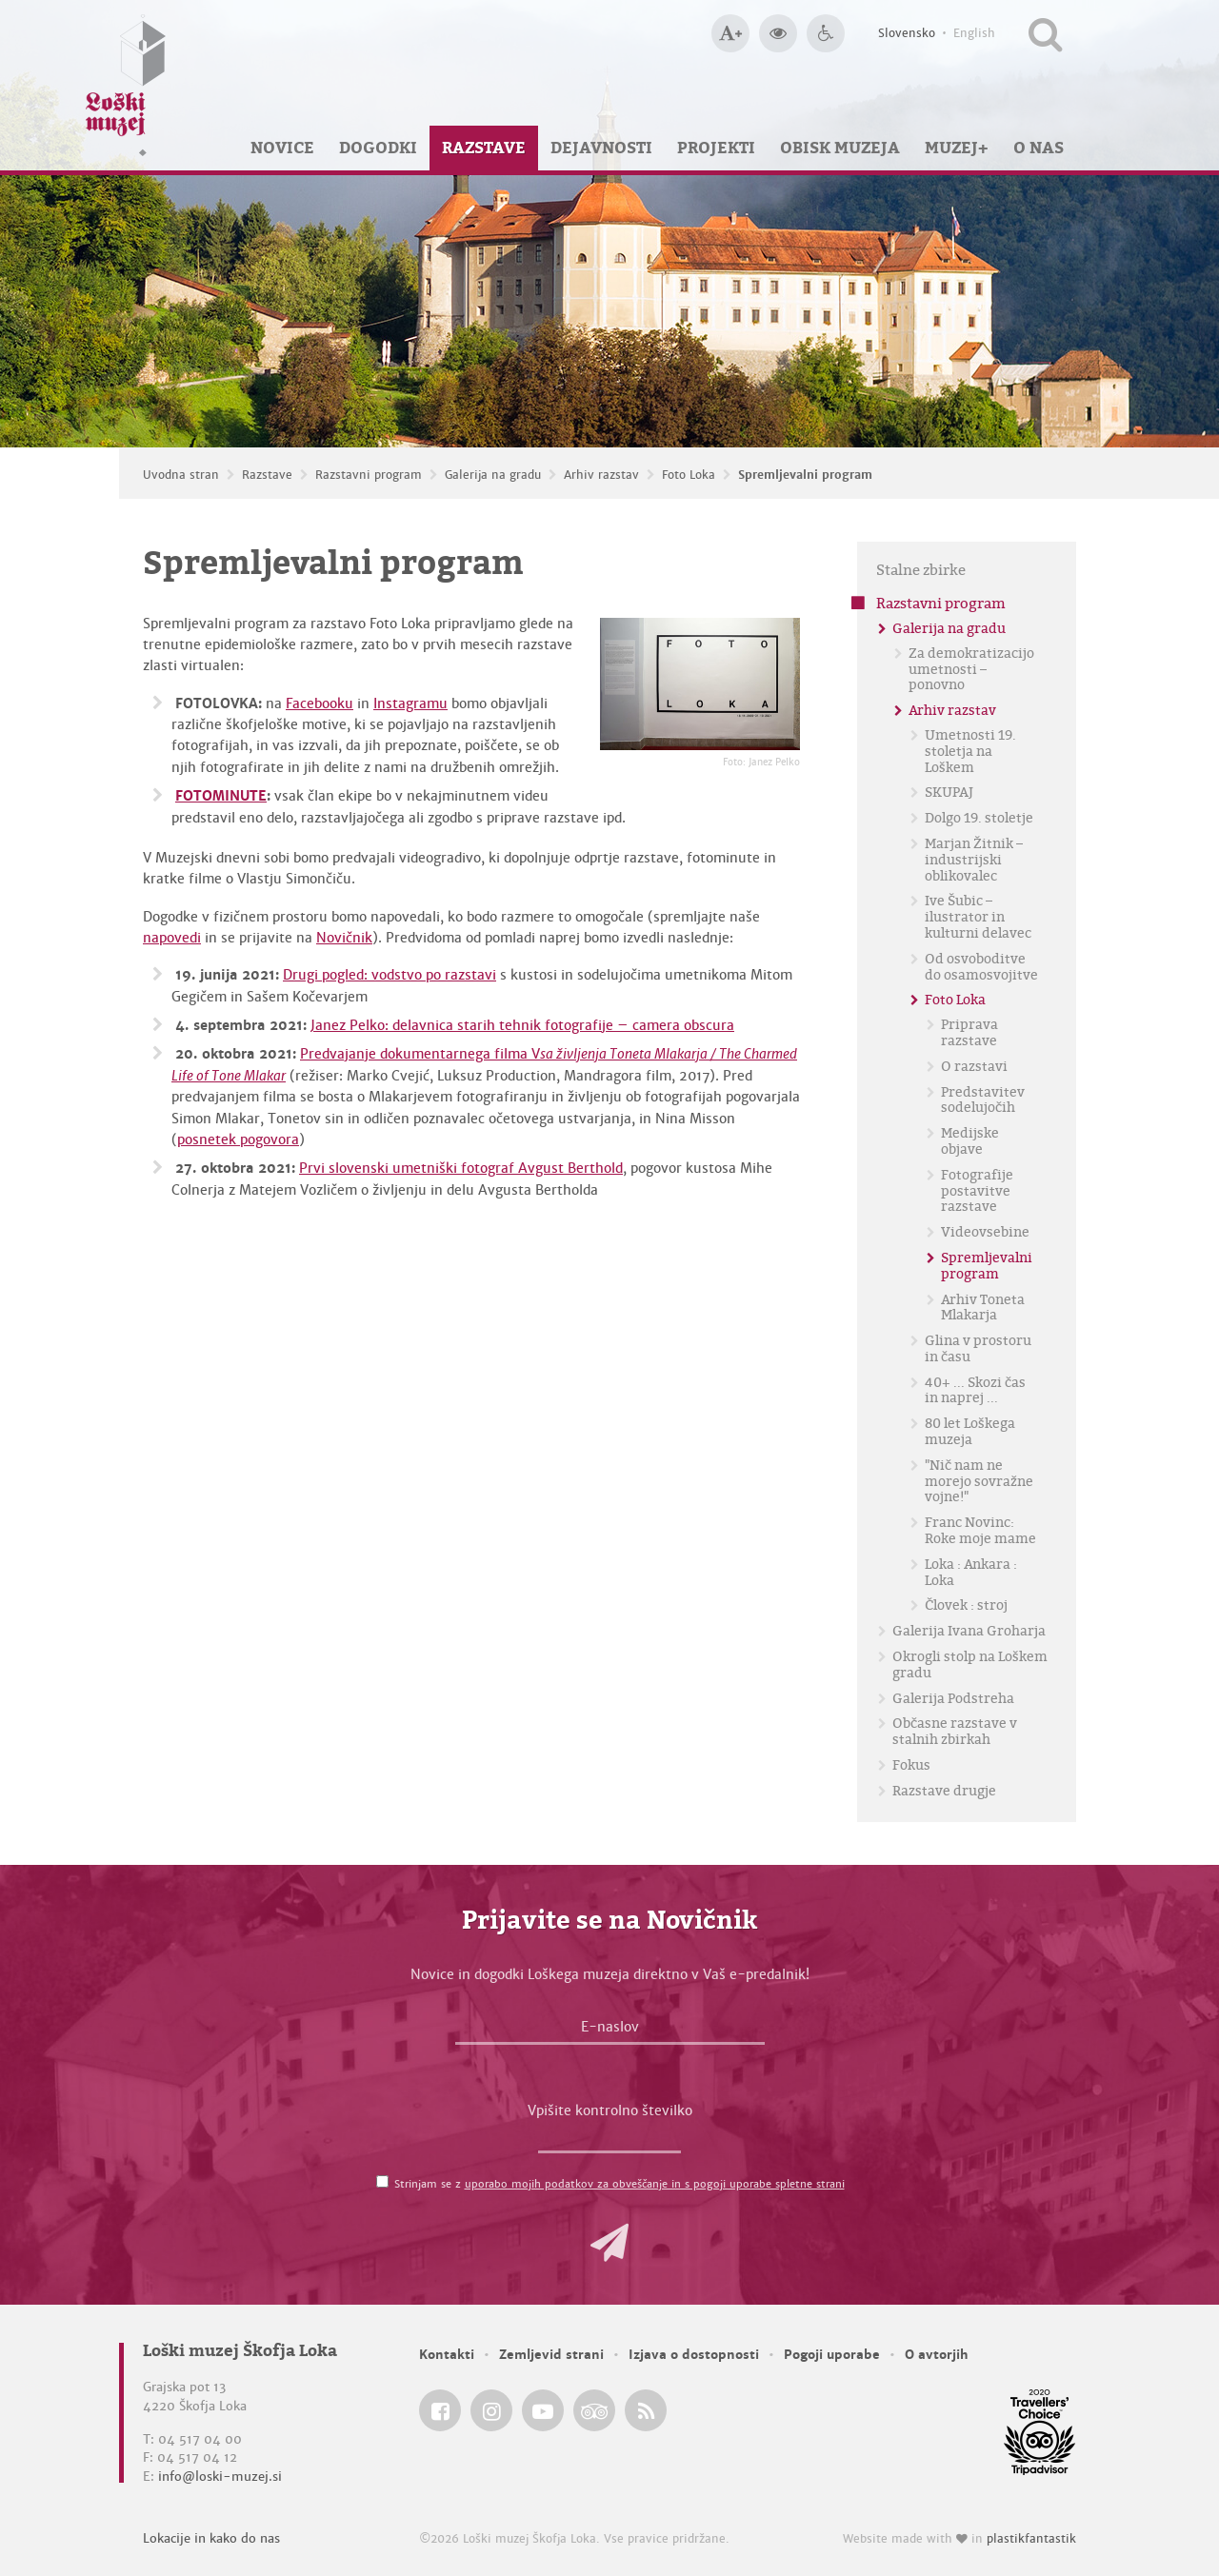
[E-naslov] (610, 2031)
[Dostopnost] (826, 33)
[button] (609, 2243)
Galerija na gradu (493, 475)
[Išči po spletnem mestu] (1045, 33)
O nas (1038, 147)
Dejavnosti (601, 147)
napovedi (172, 937)
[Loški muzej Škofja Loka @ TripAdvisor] (594, 2410)
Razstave (484, 147)
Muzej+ (957, 147)
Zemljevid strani (551, 2355)
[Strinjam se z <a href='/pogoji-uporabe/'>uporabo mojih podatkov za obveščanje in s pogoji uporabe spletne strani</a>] (382, 2181)
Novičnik (344, 937)
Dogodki (378, 147)
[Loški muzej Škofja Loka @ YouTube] (543, 2410)
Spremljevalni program (805, 475)
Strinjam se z (619, 2183)
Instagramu (410, 703)
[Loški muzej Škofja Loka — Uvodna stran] (126, 85)
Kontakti (446, 2355)
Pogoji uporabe (832, 2355)
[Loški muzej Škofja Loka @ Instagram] (491, 2410)
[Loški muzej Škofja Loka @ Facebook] (440, 2410)
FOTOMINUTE (221, 795)
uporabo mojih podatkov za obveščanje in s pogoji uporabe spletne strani (655, 2183)
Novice (282, 147)
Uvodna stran (181, 475)
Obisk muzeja (840, 147)
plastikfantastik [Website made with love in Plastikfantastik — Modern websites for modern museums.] (1031, 2539)
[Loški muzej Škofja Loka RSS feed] (646, 2410)
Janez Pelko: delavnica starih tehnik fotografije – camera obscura (522, 1025)
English (974, 33)
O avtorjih (937, 2355)
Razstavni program (368, 475)
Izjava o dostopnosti (694, 2355)
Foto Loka (688, 475)
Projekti (716, 147)
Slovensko (906, 33)
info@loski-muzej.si (220, 2476)
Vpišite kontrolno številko (610, 2110)
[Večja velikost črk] (730, 33)
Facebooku (319, 703)
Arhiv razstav (601, 475)
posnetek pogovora (238, 1139)
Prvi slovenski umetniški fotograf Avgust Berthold (461, 1168)
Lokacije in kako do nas (211, 2538)
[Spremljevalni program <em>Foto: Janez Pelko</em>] (700, 684)
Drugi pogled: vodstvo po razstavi (389, 974)
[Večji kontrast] (778, 33)
